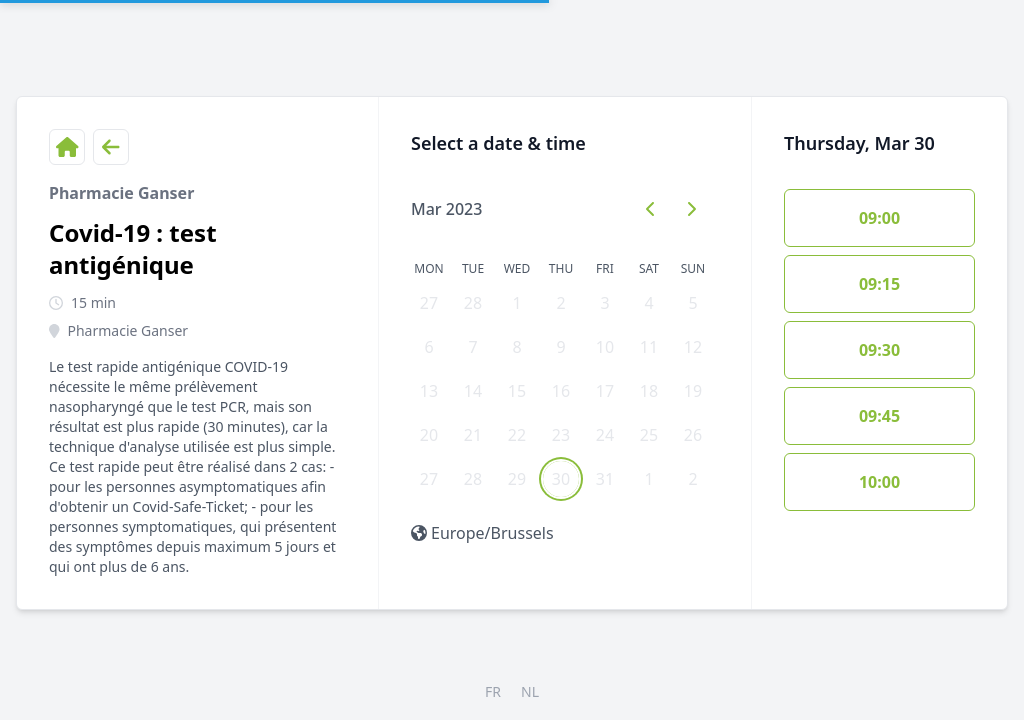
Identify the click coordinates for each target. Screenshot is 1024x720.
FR (493, 691)
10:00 (879, 482)
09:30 (879, 350)
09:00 (879, 218)
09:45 (879, 416)
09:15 (879, 284)
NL (530, 691)
